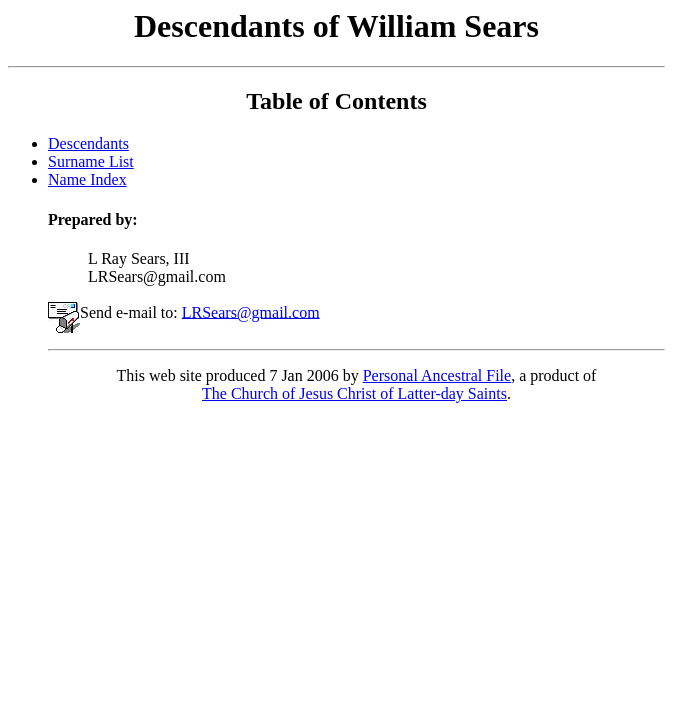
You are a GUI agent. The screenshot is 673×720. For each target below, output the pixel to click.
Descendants (88, 143)
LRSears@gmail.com (251, 311)
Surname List (91, 161)
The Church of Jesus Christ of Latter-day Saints (354, 393)
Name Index (87, 179)
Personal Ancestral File (437, 375)
